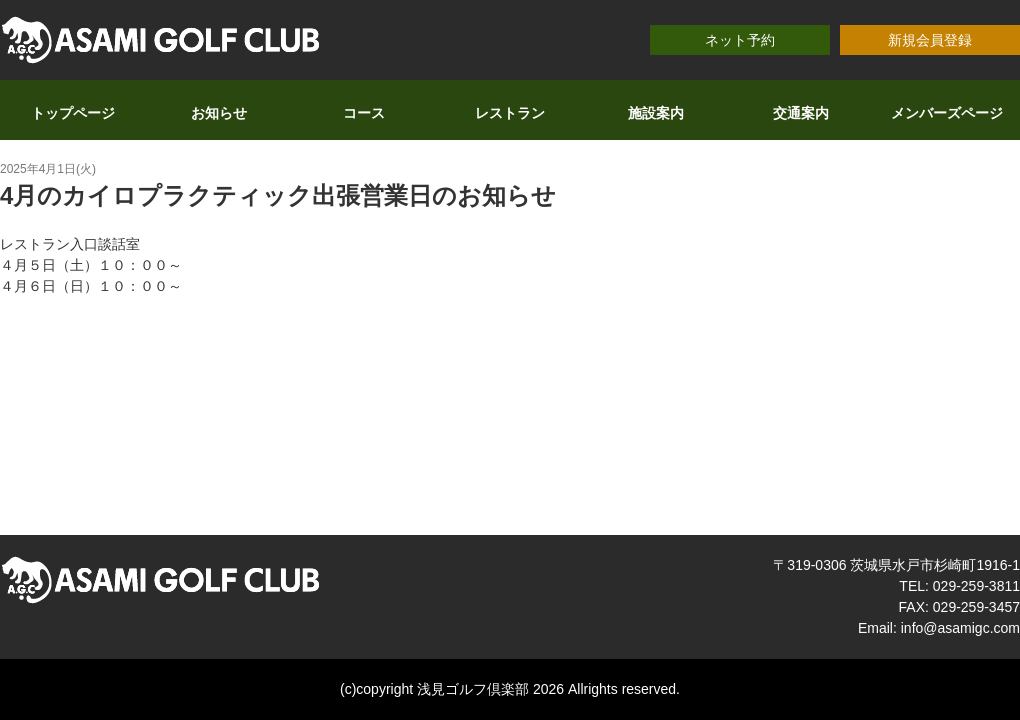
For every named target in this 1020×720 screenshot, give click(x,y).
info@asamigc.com (960, 628)
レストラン (510, 113)
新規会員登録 (930, 40)
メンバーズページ (947, 113)
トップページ (73, 113)
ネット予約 (740, 40)
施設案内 (656, 113)
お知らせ (219, 113)
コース (364, 113)
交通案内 (801, 113)
